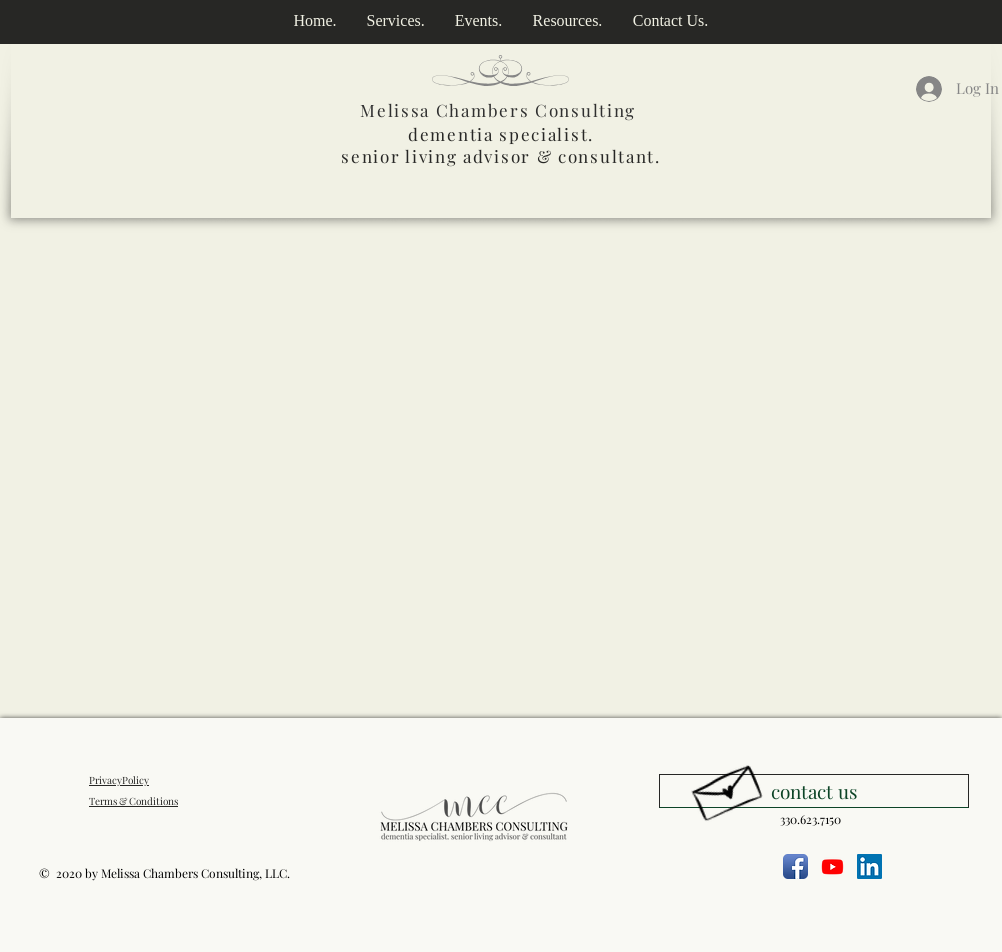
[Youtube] (832, 866)
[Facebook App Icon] (795, 866)
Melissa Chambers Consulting (498, 110)
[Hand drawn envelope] (726, 787)
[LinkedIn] (869, 866)
